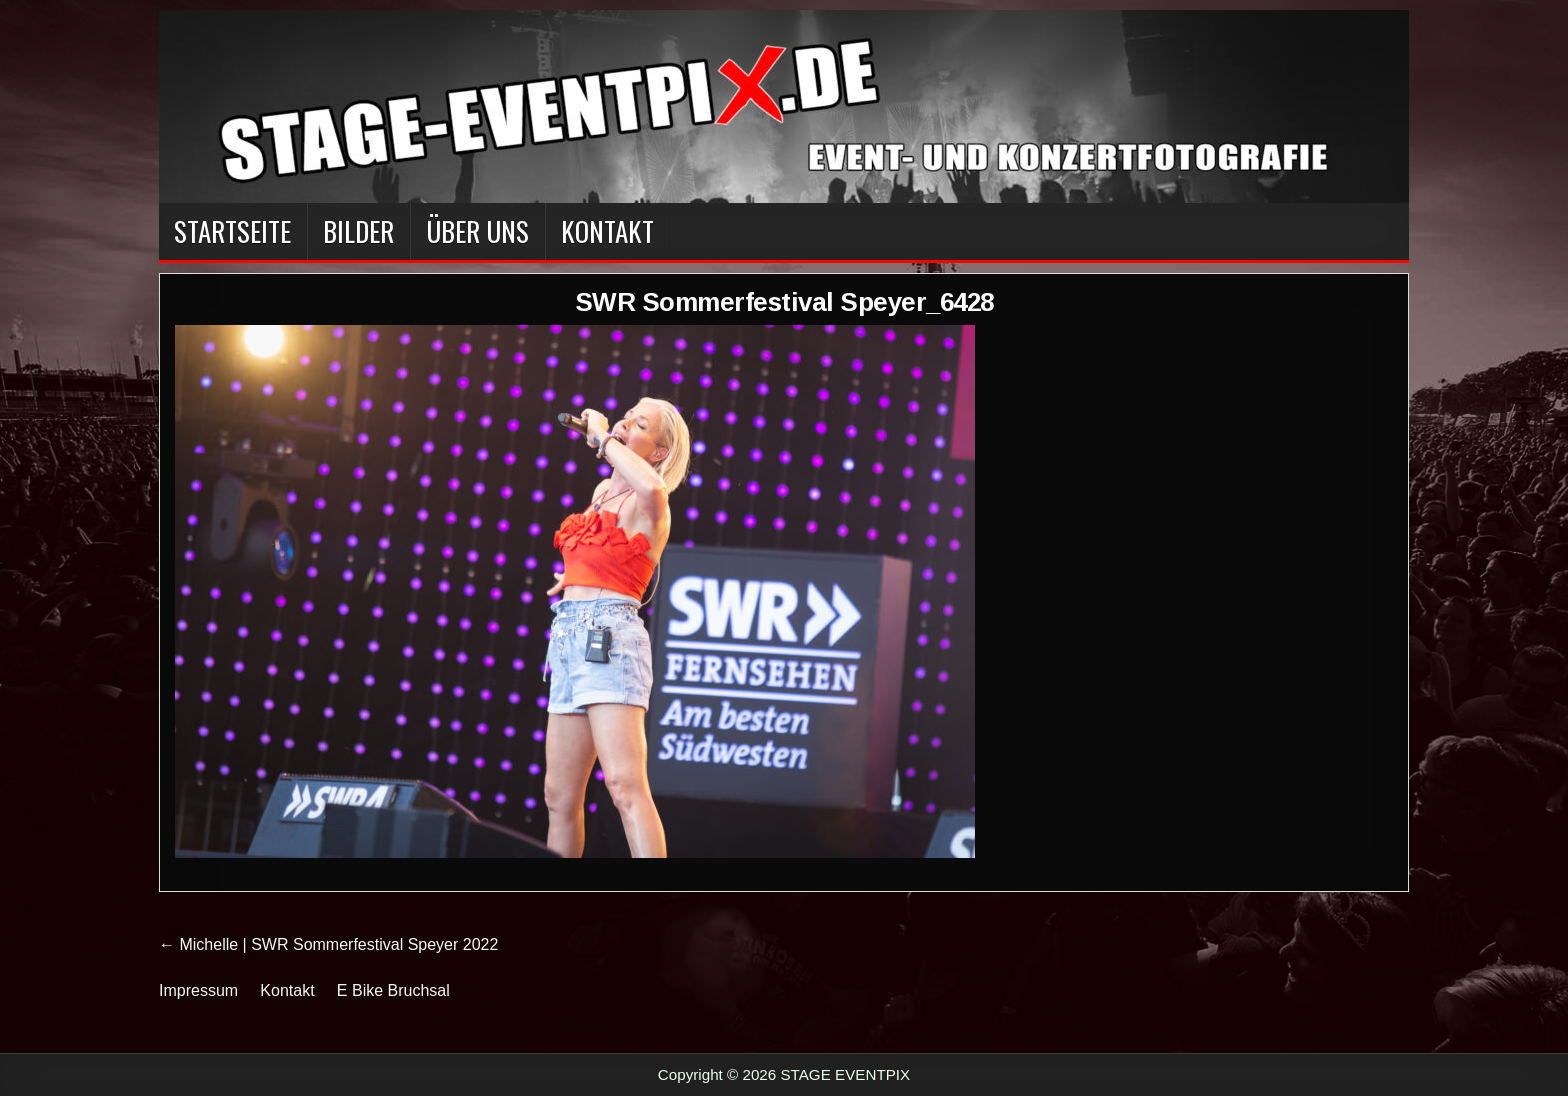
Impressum (198, 990)
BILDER (358, 231)
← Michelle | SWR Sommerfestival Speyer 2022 (328, 944)
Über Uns (477, 231)
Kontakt (607, 231)
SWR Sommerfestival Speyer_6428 (784, 302)
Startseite (232, 231)
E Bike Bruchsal (393, 990)
